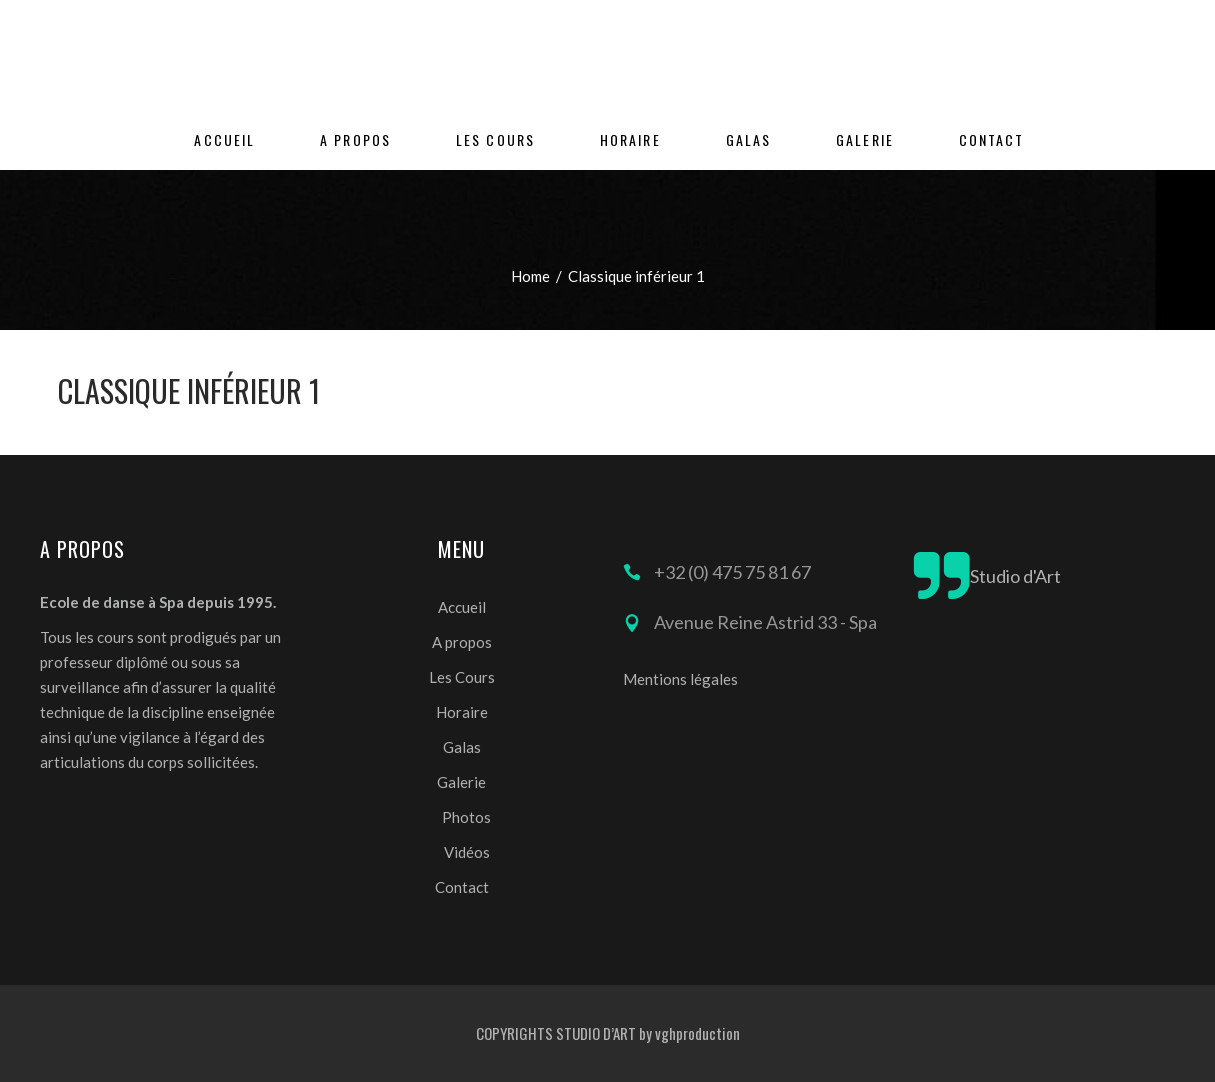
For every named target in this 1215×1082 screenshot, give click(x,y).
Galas (462, 747)
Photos (466, 817)
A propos (462, 642)
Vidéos (467, 852)
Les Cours (462, 677)
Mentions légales (680, 679)
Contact (462, 887)
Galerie (461, 782)
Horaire (462, 712)
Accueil (462, 607)
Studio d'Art (1015, 576)
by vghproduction (689, 1033)
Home (530, 276)
